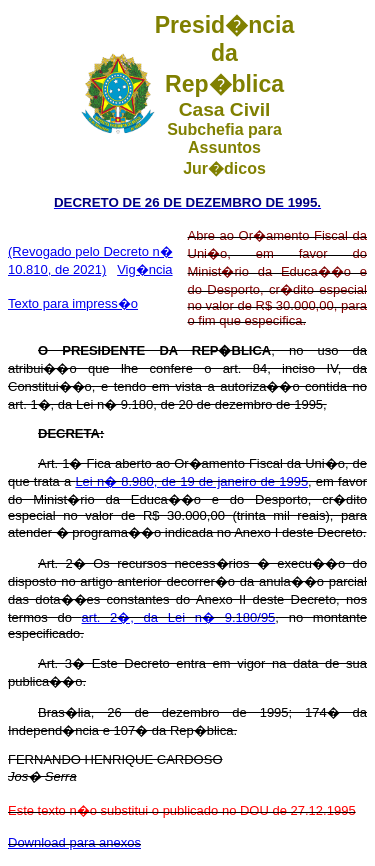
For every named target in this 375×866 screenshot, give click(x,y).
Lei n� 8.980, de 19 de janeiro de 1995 (191, 481)
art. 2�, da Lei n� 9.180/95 (179, 617)
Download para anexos (74, 842)
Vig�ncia (144, 269)
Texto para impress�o (73, 303)
